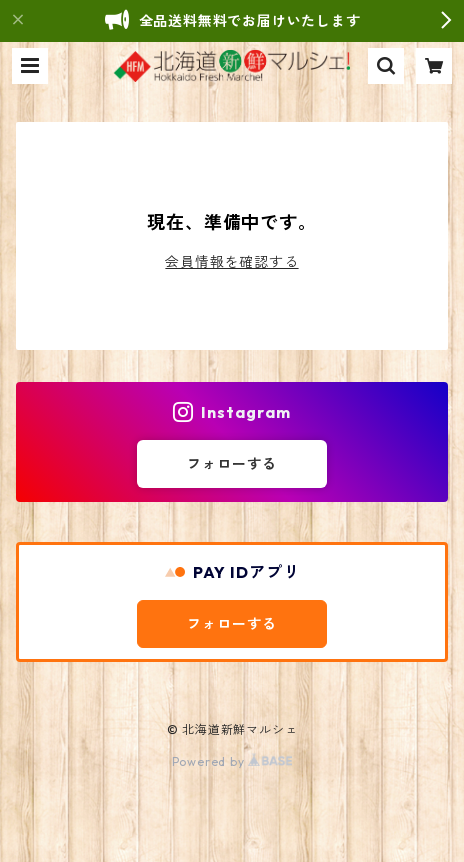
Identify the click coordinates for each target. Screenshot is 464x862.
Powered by (232, 761)
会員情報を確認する (231, 262)
